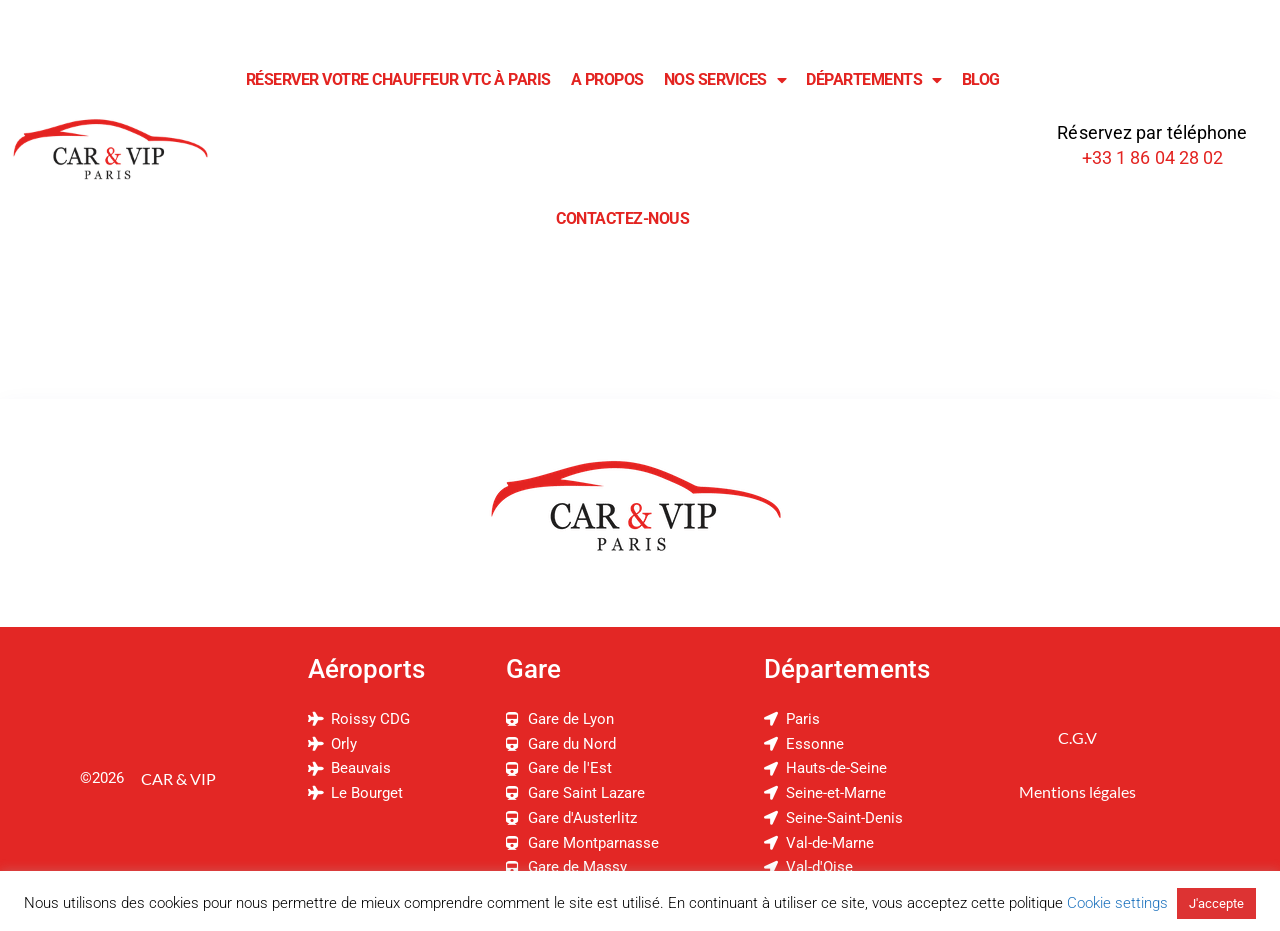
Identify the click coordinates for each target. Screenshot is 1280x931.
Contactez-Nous (622, 218)
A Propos (607, 79)
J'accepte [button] (1216, 903)
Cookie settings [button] (1117, 903)
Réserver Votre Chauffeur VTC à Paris (398, 79)
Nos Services (725, 80)
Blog (981, 79)
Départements (874, 80)
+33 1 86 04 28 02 (1153, 157)
